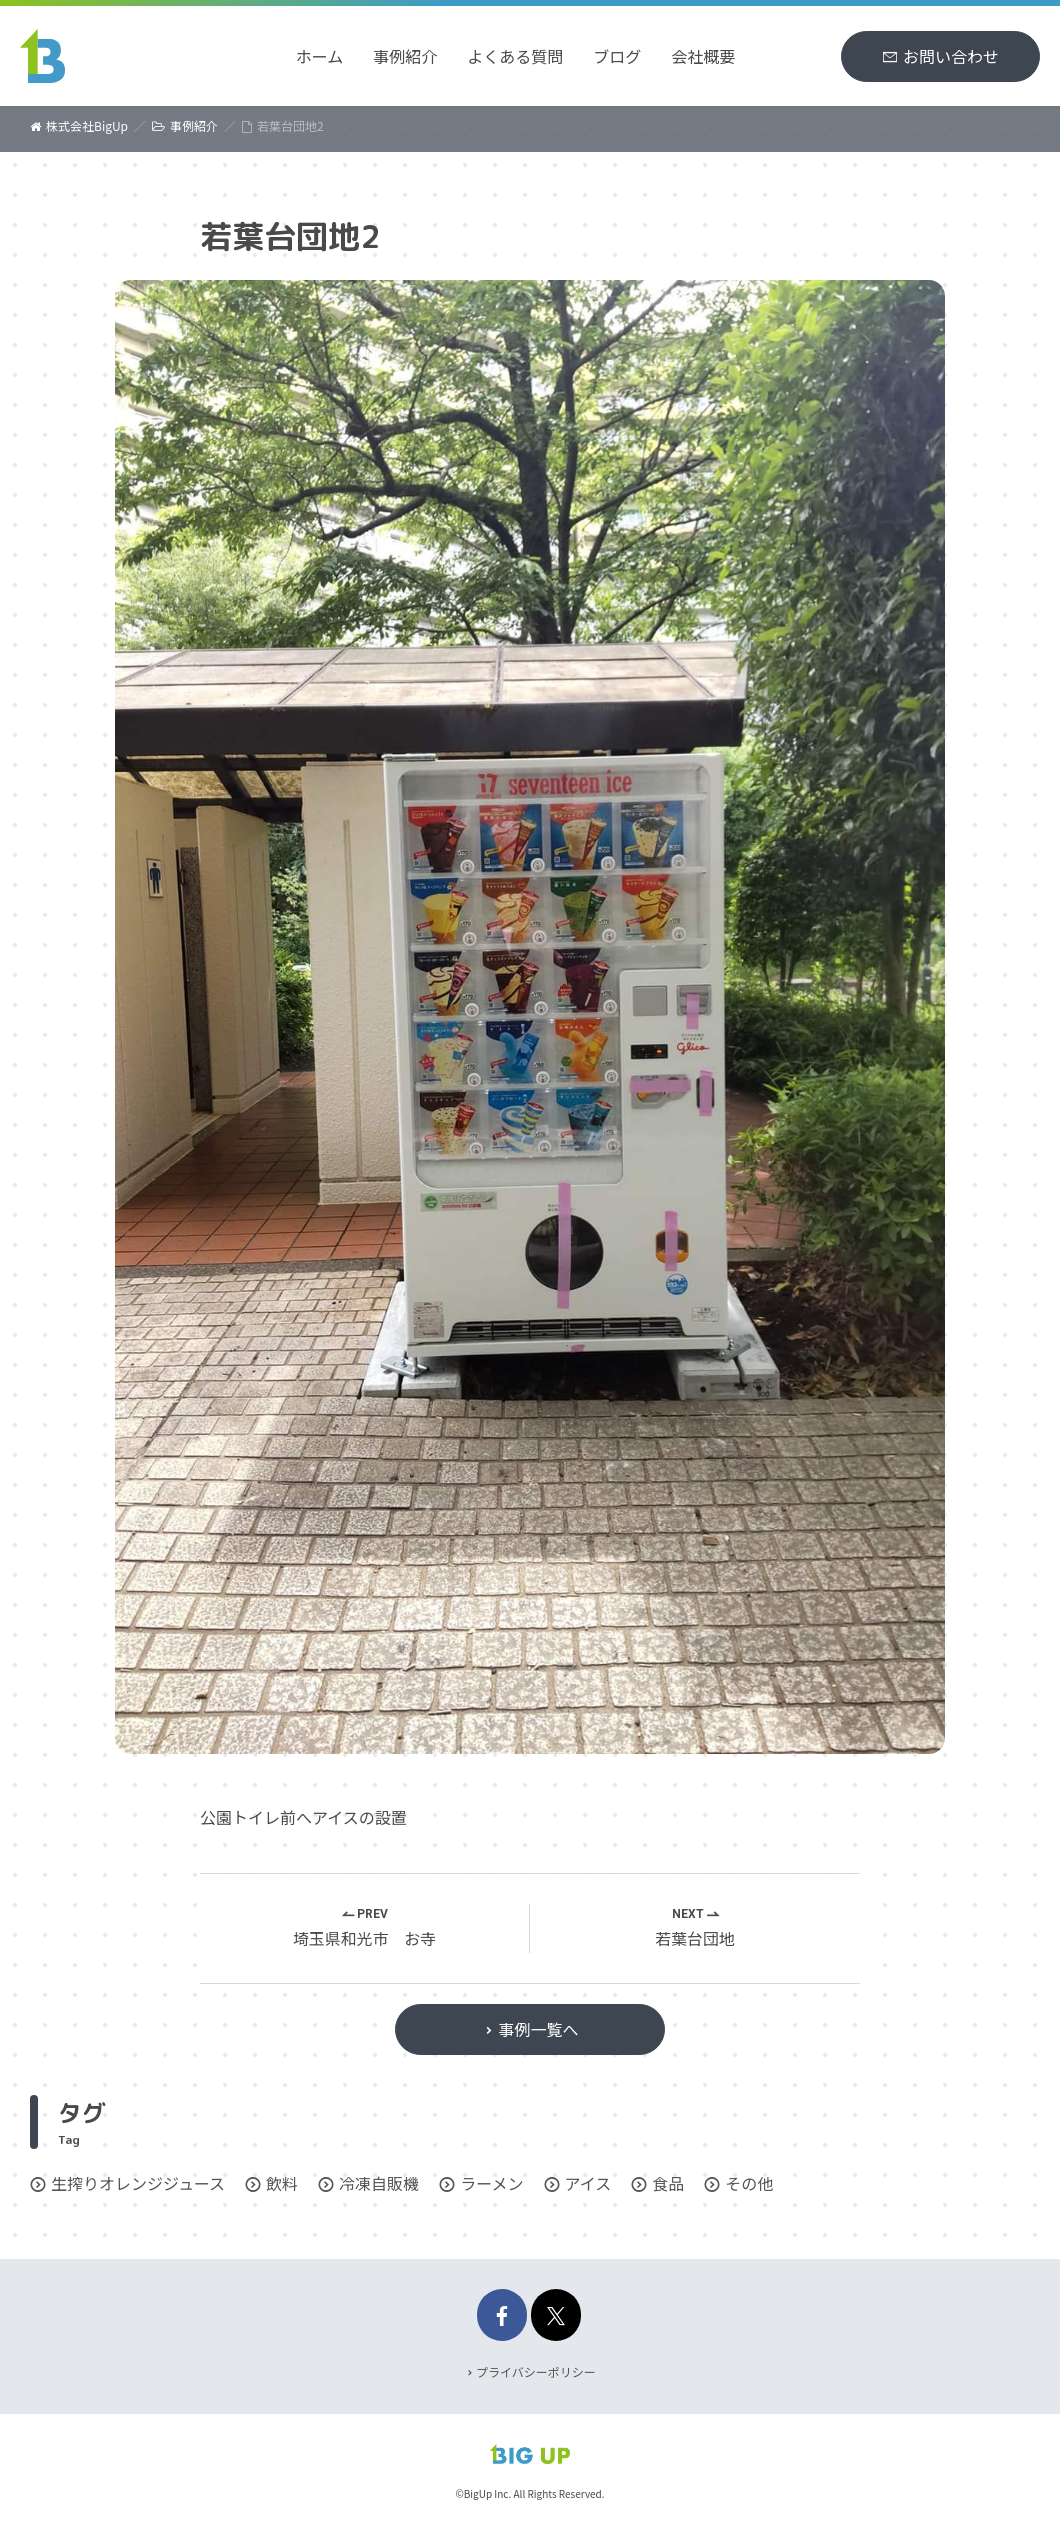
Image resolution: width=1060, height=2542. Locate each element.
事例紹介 (405, 56)
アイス (588, 2183)
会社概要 (703, 56)
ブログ (617, 56)
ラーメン (491, 2183)
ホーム (320, 56)
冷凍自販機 (379, 2183)
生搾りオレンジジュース (138, 2183)
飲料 (282, 2183)
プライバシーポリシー (536, 2371)
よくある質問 (515, 56)
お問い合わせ (951, 56)
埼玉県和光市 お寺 (364, 1939)
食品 (668, 2183)
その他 (749, 2183)
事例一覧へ (538, 2029)
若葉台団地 (695, 1939)
